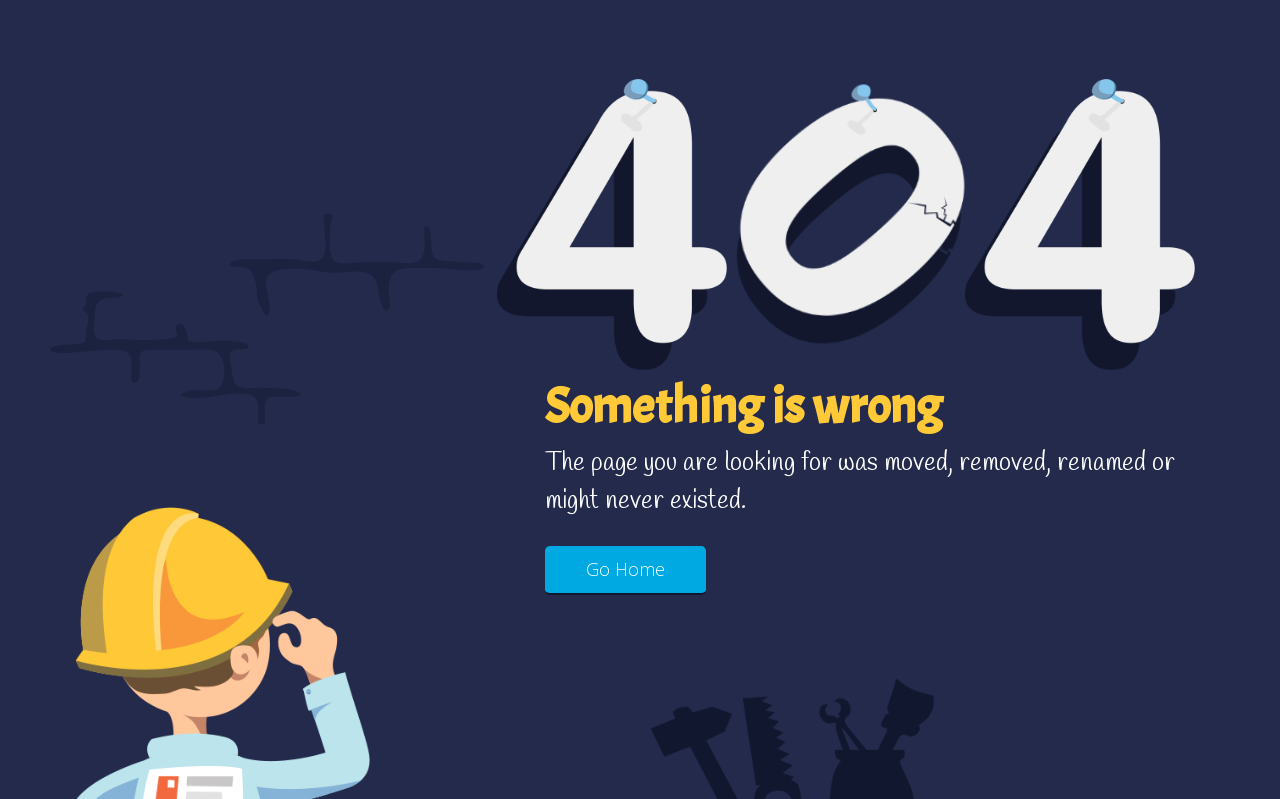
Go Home (625, 569)
